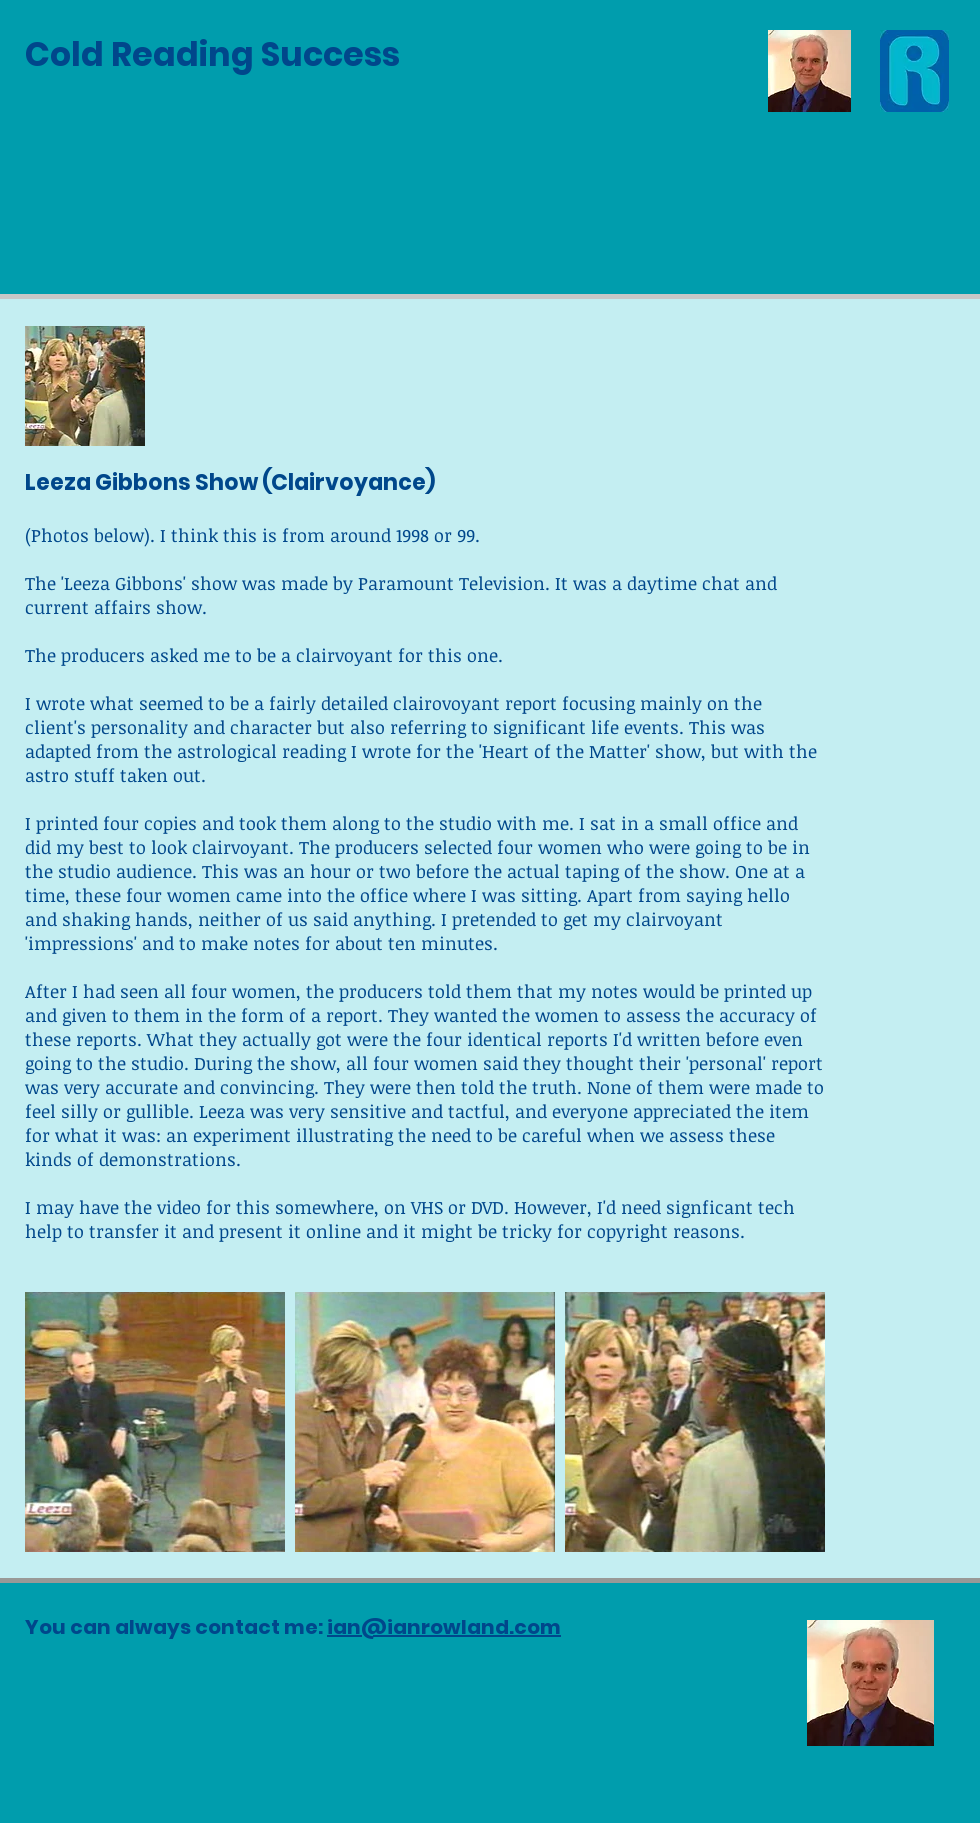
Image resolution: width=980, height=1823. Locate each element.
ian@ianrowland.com (444, 1627)
